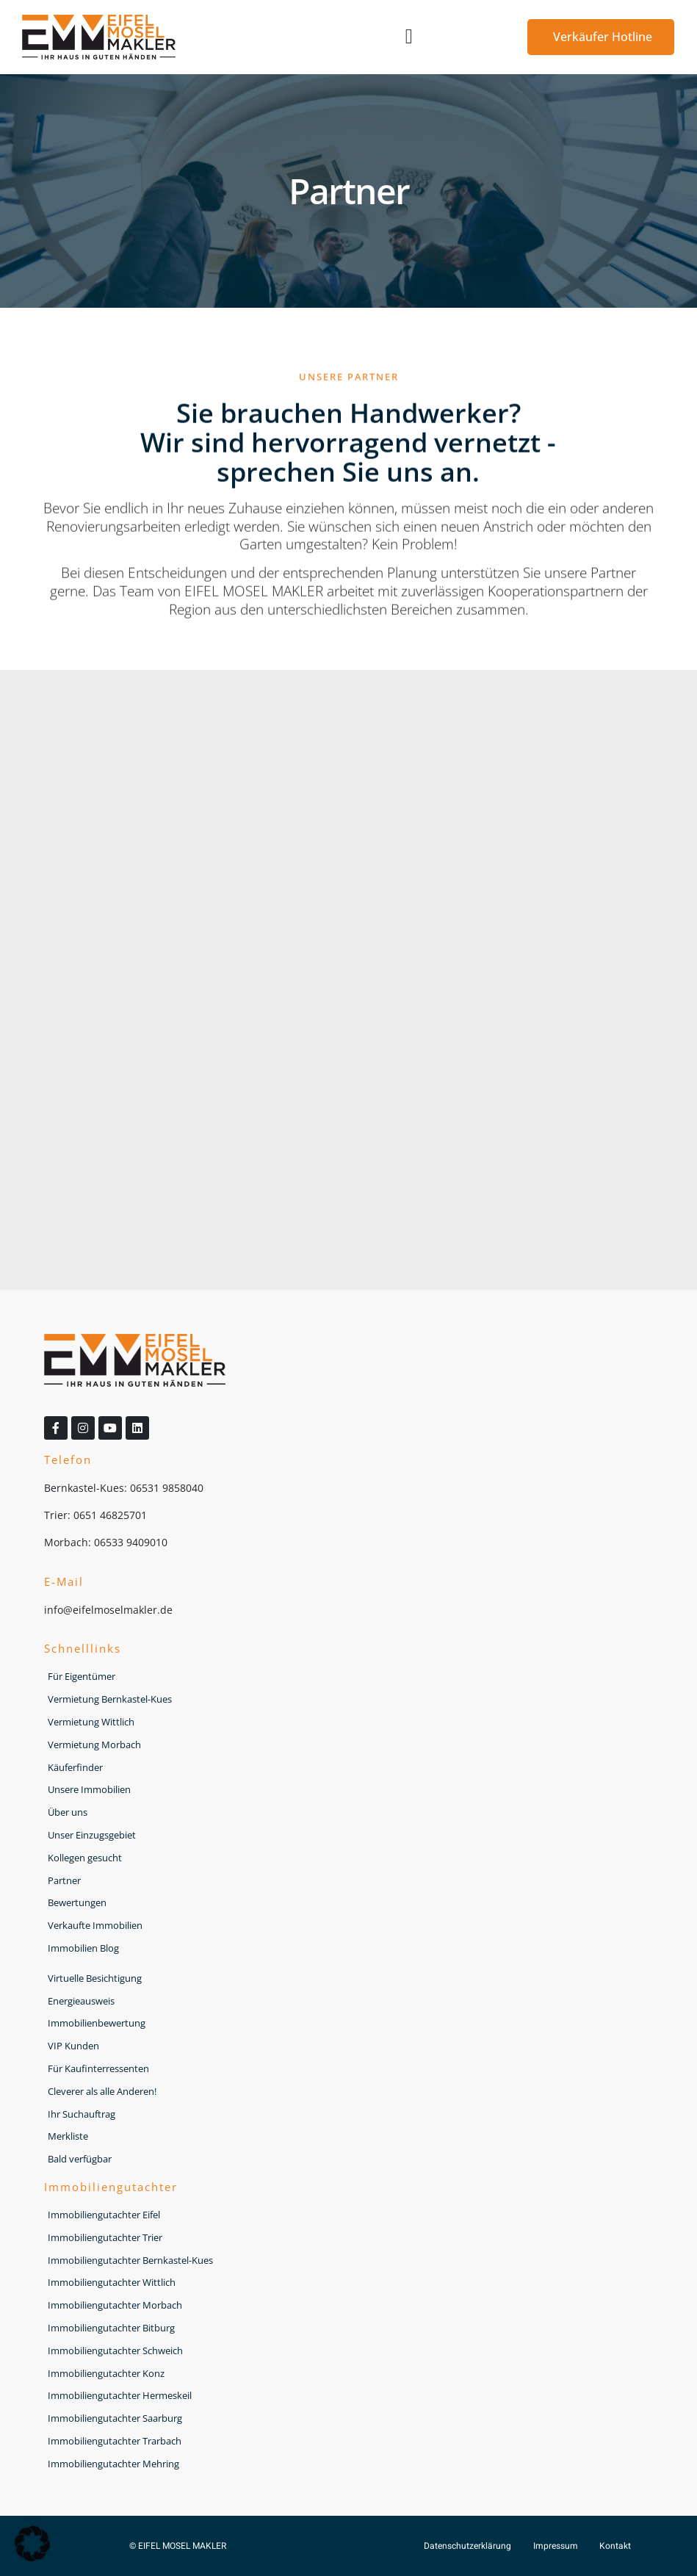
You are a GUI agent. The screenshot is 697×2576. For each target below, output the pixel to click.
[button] (409, 36)
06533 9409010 (130, 1542)
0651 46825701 (110, 1515)
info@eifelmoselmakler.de (108, 1610)
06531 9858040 (166, 1488)
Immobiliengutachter (111, 2186)
